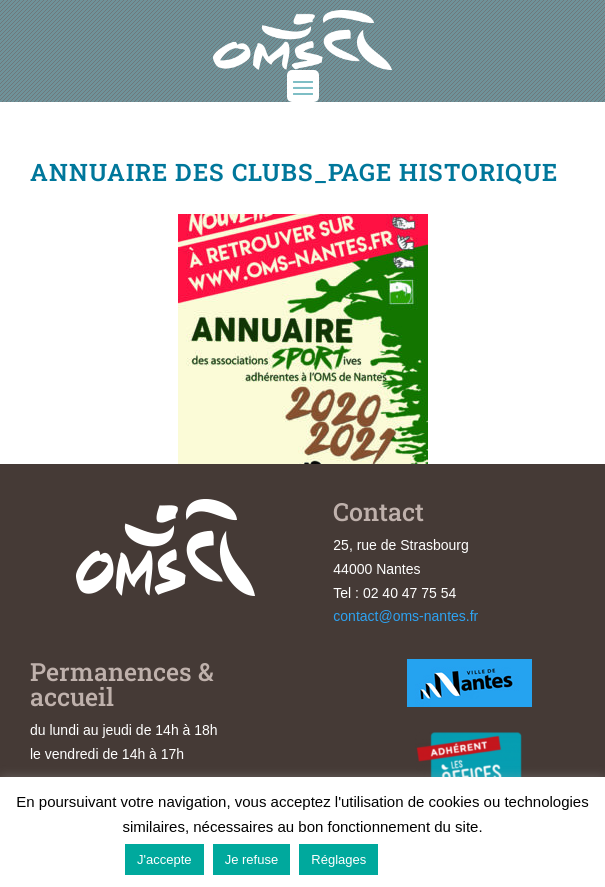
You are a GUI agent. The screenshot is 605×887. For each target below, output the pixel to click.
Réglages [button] (338, 859)
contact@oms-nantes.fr (405, 616)
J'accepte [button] (164, 859)
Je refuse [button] (251, 859)
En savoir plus (433, 858)
